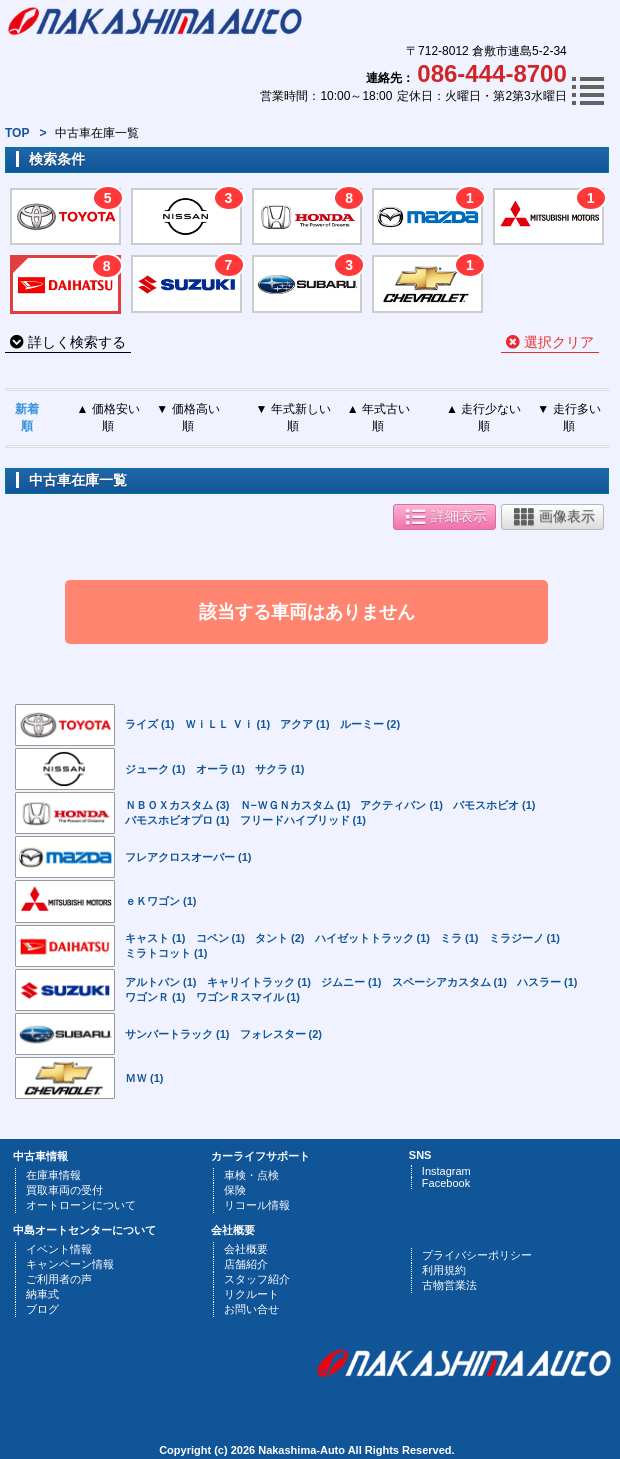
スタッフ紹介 (257, 1279)
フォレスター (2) (281, 1034)
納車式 (42, 1294)
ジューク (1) (155, 769)
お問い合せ (251, 1309)
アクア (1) (305, 724)
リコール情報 (257, 1205)
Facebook (446, 1183)
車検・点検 (251, 1175)
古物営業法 (449, 1285)
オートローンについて (81, 1205)
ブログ (42, 1309)
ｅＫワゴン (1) (161, 901)
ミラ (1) (459, 938)
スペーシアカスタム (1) (450, 982)
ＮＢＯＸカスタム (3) (177, 805)
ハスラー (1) (547, 982)
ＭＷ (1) (144, 1078)
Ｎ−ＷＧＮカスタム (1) (295, 805)
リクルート (251, 1294)
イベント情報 (59, 1249)
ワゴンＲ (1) (155, 997)
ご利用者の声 (59, 1279)
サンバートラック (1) (177, 1034)
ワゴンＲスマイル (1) (248, 997)
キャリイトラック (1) (259, 982)
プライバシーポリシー (477, 1255)
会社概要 (246, 1249)
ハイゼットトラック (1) (373, 938)
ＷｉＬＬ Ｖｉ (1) (228, 724)
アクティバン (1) (401, 805)
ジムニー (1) (351, 982)
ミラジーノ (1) (525, 938)
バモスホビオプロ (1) (177, 820)
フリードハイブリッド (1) (303, 820)
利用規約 (444, 1270)
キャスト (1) (155, 938)
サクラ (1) (280, 769)
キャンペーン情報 (70, 1264)
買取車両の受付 (64, 1190)
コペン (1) (221, 938)
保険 (235, 1190)
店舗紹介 (246, 1264)
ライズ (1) (150, 724)
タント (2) (280, 938)
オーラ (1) (221, 769)
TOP (17, 133)
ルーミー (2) (370, 724)
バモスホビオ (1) (494, 805)
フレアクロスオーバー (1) (188, 857)
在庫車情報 (53, 1175)
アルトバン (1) (161, 982)
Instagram (446, 1171)
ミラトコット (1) (166, 953)
